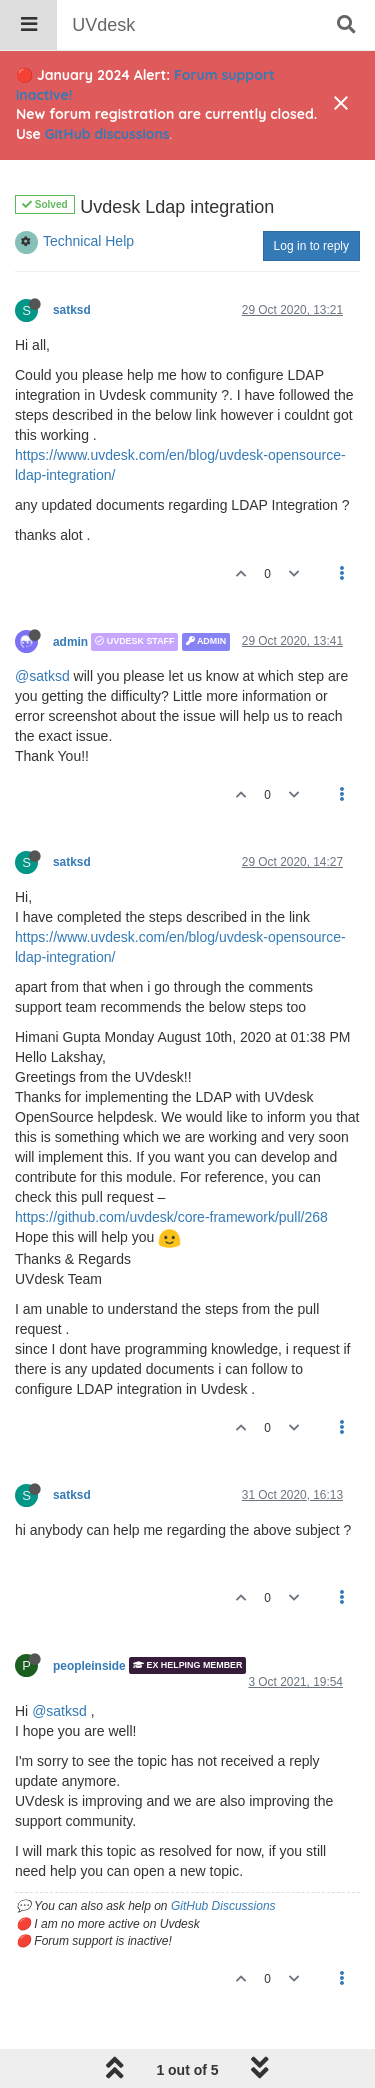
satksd (72, 310)
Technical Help (88, 241)
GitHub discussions (107, 134)
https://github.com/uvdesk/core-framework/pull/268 (171, 1217)
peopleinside (89, 1665)
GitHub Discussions (223, 1906)
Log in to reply (311, 246)
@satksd (42, 676)
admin (70, 642)
